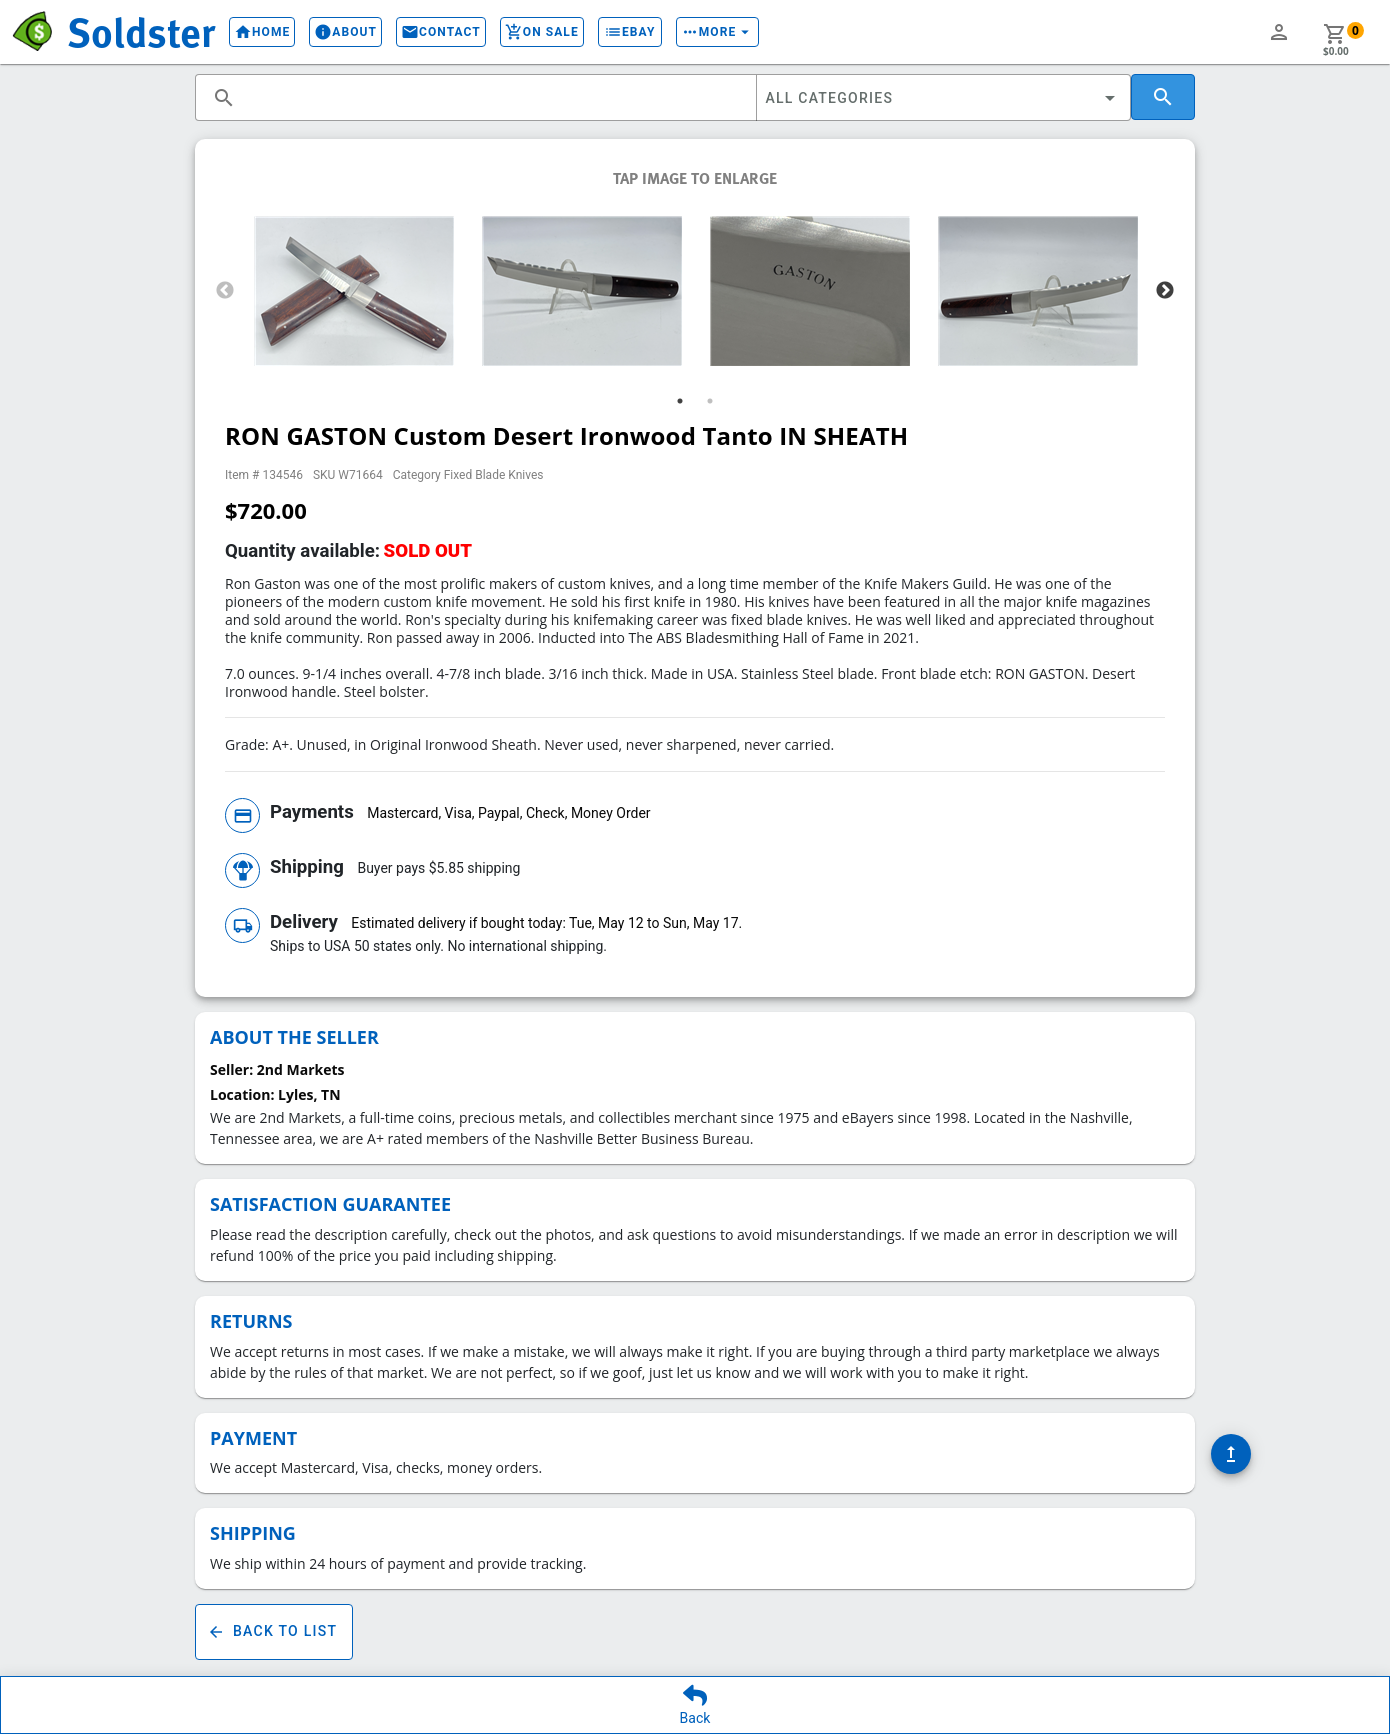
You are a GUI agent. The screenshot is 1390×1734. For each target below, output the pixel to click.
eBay (613, 32)
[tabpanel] (354, 291)
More (701, 32)
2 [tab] (710, 401)
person (1279, 32)
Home (245, 32)
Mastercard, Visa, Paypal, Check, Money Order (508, 813)
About (328, 32)
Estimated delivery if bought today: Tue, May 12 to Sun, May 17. (546, 923)
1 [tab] (680, 401)
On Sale (525, 32)
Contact (424, 32)
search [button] (224, 98)
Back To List (274, 1632)
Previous (225, 291)
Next (1165, 291)
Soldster (132, 30)
